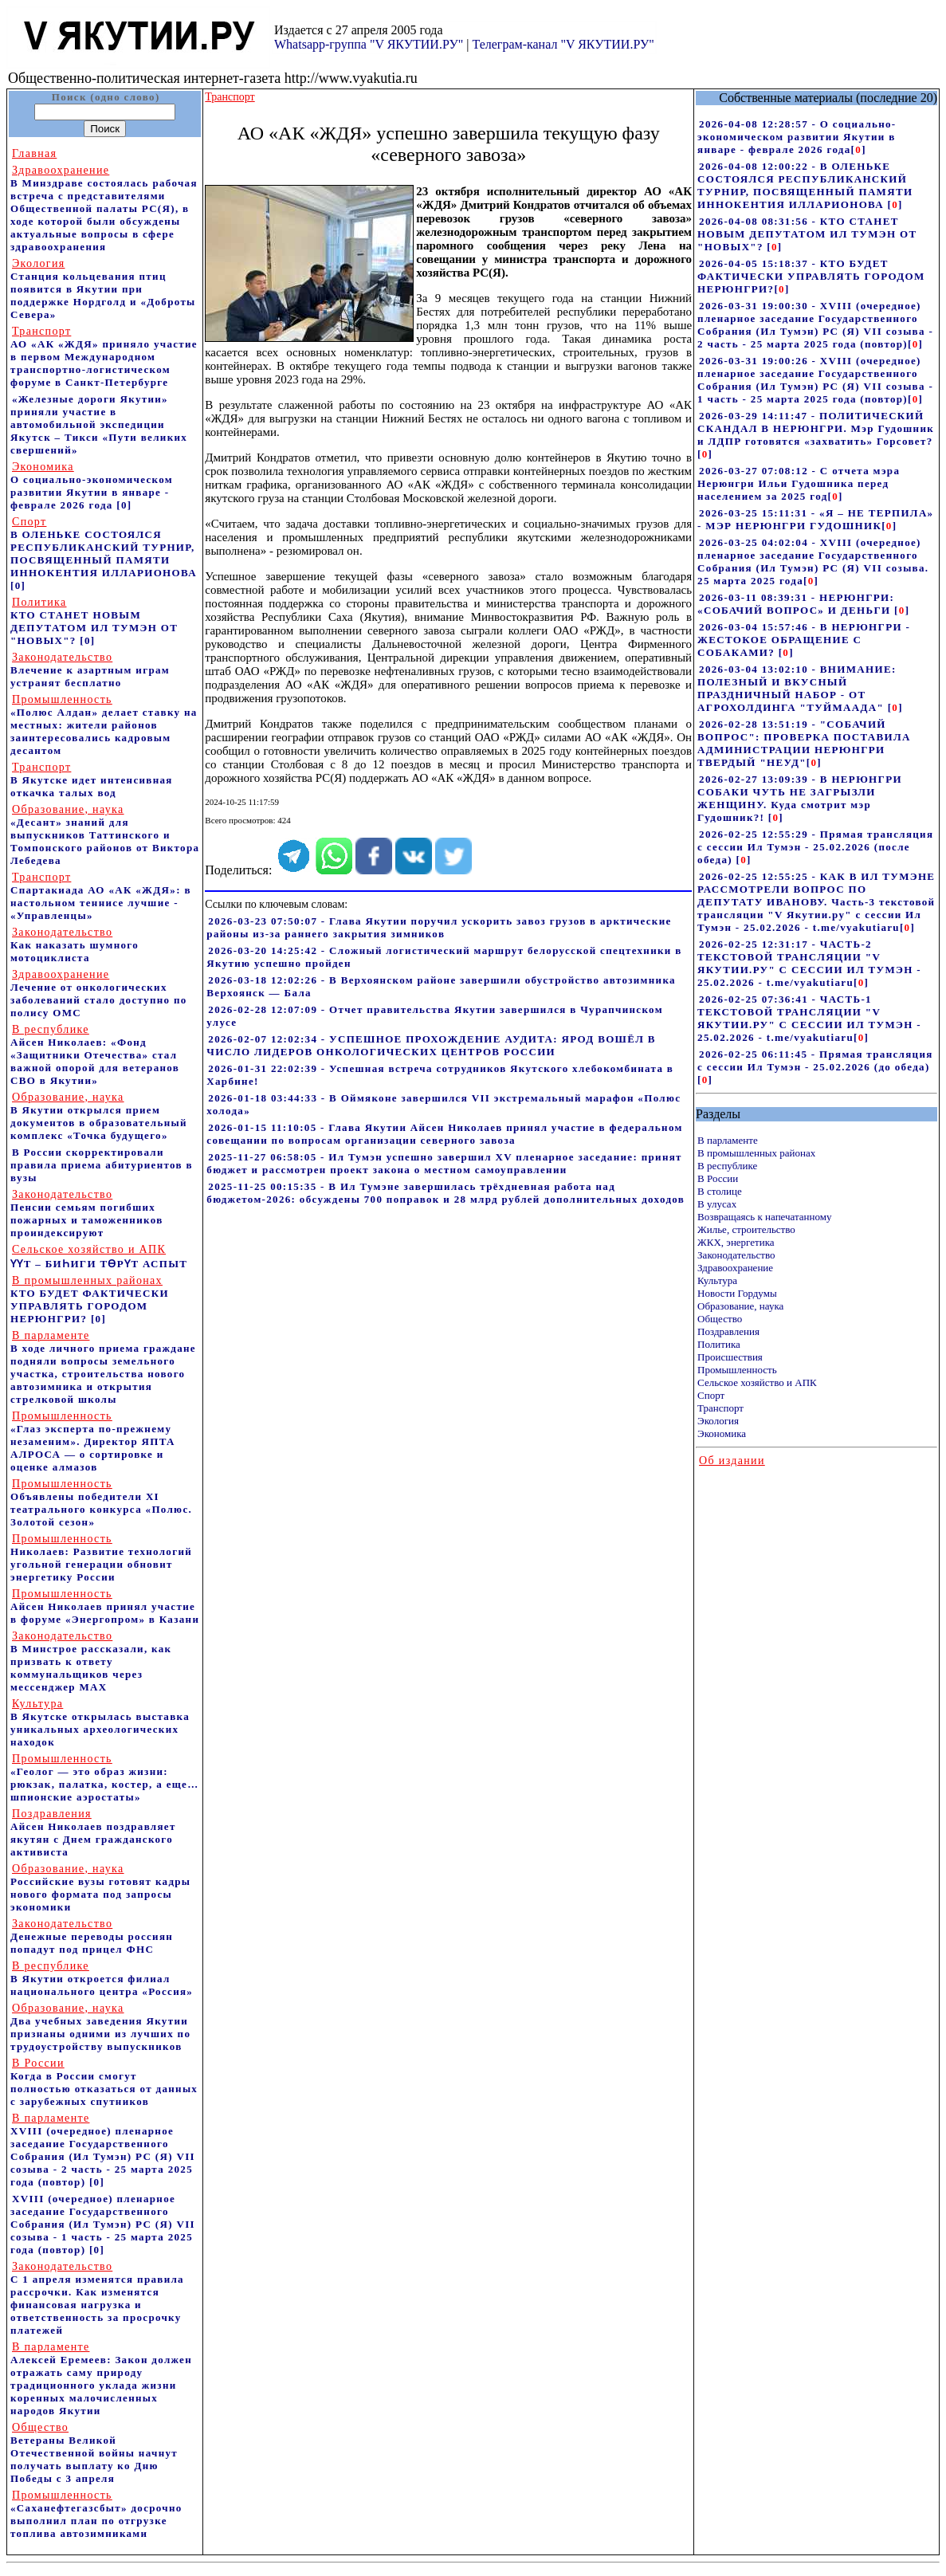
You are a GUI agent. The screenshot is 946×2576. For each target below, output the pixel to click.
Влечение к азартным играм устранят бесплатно (90, 670)
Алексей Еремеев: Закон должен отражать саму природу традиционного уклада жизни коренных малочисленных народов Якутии (101, 2379)
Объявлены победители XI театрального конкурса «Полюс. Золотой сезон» (101, 1503)
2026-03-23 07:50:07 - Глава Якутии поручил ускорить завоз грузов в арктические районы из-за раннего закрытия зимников (438, 927)
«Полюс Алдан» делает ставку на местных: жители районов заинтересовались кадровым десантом (104, 724)
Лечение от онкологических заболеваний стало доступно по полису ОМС (98, 993)
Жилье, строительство (746, 1229)
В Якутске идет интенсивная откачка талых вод (91, 780)
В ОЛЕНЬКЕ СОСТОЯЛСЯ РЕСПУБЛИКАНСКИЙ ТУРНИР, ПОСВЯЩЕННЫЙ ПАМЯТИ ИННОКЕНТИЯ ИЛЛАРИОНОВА (103, 547)
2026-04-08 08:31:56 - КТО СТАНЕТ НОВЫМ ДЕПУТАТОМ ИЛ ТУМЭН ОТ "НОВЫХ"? (807, 234)
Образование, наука (740, 1306)
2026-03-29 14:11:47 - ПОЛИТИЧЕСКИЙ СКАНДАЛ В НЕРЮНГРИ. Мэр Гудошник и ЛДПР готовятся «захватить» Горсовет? (815, 428)
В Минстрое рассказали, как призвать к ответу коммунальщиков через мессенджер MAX (90, 1661)
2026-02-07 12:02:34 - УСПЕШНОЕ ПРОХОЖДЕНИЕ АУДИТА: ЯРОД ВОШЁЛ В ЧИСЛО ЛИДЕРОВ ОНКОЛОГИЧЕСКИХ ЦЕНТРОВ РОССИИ (431, 1045)
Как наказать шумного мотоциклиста (74, 945)
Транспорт (720, 1408)
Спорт (710, 1395)
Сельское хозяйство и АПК (757, 1382)
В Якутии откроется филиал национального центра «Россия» (101, 1978)
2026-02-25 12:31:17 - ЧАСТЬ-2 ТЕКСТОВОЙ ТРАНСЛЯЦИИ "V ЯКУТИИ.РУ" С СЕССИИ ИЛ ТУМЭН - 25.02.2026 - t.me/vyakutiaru (809, 963)
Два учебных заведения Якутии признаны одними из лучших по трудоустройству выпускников (100, 2027)
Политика (718, 1344)
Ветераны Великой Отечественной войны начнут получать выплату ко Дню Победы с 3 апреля (94, 2452)
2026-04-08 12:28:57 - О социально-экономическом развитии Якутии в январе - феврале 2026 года (796, 136)
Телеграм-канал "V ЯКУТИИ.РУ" (563, 44)
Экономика (721, 1433)
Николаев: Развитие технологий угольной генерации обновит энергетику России (101, 1558)
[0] (123, 505)
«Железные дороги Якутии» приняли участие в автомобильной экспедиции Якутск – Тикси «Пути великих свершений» (98, 424)
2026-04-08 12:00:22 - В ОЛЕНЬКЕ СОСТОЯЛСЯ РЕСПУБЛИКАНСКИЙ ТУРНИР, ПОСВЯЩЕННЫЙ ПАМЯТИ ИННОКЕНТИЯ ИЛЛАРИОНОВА (805, 185)
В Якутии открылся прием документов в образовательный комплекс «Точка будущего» (98, 1116)
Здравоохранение (735, 1268)
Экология (718, 1421)
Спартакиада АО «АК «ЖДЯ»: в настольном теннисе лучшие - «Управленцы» (100, 896)
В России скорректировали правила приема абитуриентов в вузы (101, 1165)
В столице (719, 1191)
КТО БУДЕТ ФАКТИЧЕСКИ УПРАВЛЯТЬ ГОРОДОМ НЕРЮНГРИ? (89, 1299)
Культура (717, 1280)
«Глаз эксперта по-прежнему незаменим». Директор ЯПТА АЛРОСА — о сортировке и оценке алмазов (92, 1441)
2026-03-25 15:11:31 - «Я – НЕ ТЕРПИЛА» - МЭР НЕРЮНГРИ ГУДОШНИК (815, 519)
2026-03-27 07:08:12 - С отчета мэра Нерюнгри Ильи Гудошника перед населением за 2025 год (798, 483)
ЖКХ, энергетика (735, 1242)
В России (717, 1178)
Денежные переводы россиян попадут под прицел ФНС (91, 1936)
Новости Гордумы (737, 1293)
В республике (727, 1166)
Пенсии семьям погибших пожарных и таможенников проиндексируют (86, 1213)
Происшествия (730, 1357)
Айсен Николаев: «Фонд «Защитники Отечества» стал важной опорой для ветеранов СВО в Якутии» (94, 1054)
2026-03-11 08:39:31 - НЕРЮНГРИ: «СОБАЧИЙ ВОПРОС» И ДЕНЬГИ (795, 603)
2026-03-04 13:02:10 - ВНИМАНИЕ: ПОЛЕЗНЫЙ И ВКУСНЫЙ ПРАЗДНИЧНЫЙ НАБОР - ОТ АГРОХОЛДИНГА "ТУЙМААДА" (797, 688)
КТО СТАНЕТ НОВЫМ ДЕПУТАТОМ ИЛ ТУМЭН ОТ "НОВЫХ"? (94, 621)
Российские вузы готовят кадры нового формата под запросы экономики (100, 1888)
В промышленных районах (756, 1153)
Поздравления (728, 1331)
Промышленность (737, 1370)
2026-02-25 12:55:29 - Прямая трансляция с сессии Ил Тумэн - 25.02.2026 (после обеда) (815, 847)
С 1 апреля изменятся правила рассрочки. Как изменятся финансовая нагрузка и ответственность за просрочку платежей (97, 2298)
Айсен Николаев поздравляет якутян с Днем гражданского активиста (93, 1833)
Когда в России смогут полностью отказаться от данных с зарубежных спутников (104, 2082)
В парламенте (727, 1140)
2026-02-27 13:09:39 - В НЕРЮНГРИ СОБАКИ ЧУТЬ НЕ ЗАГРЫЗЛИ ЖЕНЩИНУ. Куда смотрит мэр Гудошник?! (799, 798)
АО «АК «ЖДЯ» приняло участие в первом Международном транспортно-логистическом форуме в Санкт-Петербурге (104, 356)
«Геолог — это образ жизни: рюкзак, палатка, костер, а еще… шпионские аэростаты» (104, 1778)
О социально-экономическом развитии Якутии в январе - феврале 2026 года (91, 486)
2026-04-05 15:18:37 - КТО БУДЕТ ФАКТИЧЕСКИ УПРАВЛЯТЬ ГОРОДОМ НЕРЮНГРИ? (810, 276)
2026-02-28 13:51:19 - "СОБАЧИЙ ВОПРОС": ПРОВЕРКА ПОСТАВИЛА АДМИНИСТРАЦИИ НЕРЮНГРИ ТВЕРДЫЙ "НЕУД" (804, 743)
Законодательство (736, 1255)
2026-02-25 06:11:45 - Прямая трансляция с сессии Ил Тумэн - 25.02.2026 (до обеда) (814, 1060)
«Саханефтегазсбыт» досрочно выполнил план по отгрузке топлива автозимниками (96, 2514)
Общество (719, 1319)
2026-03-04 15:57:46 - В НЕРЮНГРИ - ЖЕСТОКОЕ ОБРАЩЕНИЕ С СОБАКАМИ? (803, 639)
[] (858, 149)
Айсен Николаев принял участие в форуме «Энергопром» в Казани (104, 1606)
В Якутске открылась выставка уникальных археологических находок (100, 1723)
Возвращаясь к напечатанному (764, 1217)
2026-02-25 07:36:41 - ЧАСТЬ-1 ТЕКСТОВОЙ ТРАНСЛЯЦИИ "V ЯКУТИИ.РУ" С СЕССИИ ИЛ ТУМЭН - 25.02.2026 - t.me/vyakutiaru (809, 1018)
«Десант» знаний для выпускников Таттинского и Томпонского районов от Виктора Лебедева (104, 834)
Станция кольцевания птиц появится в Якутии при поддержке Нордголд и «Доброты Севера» (103, 288)
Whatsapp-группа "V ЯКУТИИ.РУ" (368, 44)
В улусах (716, 1204)
